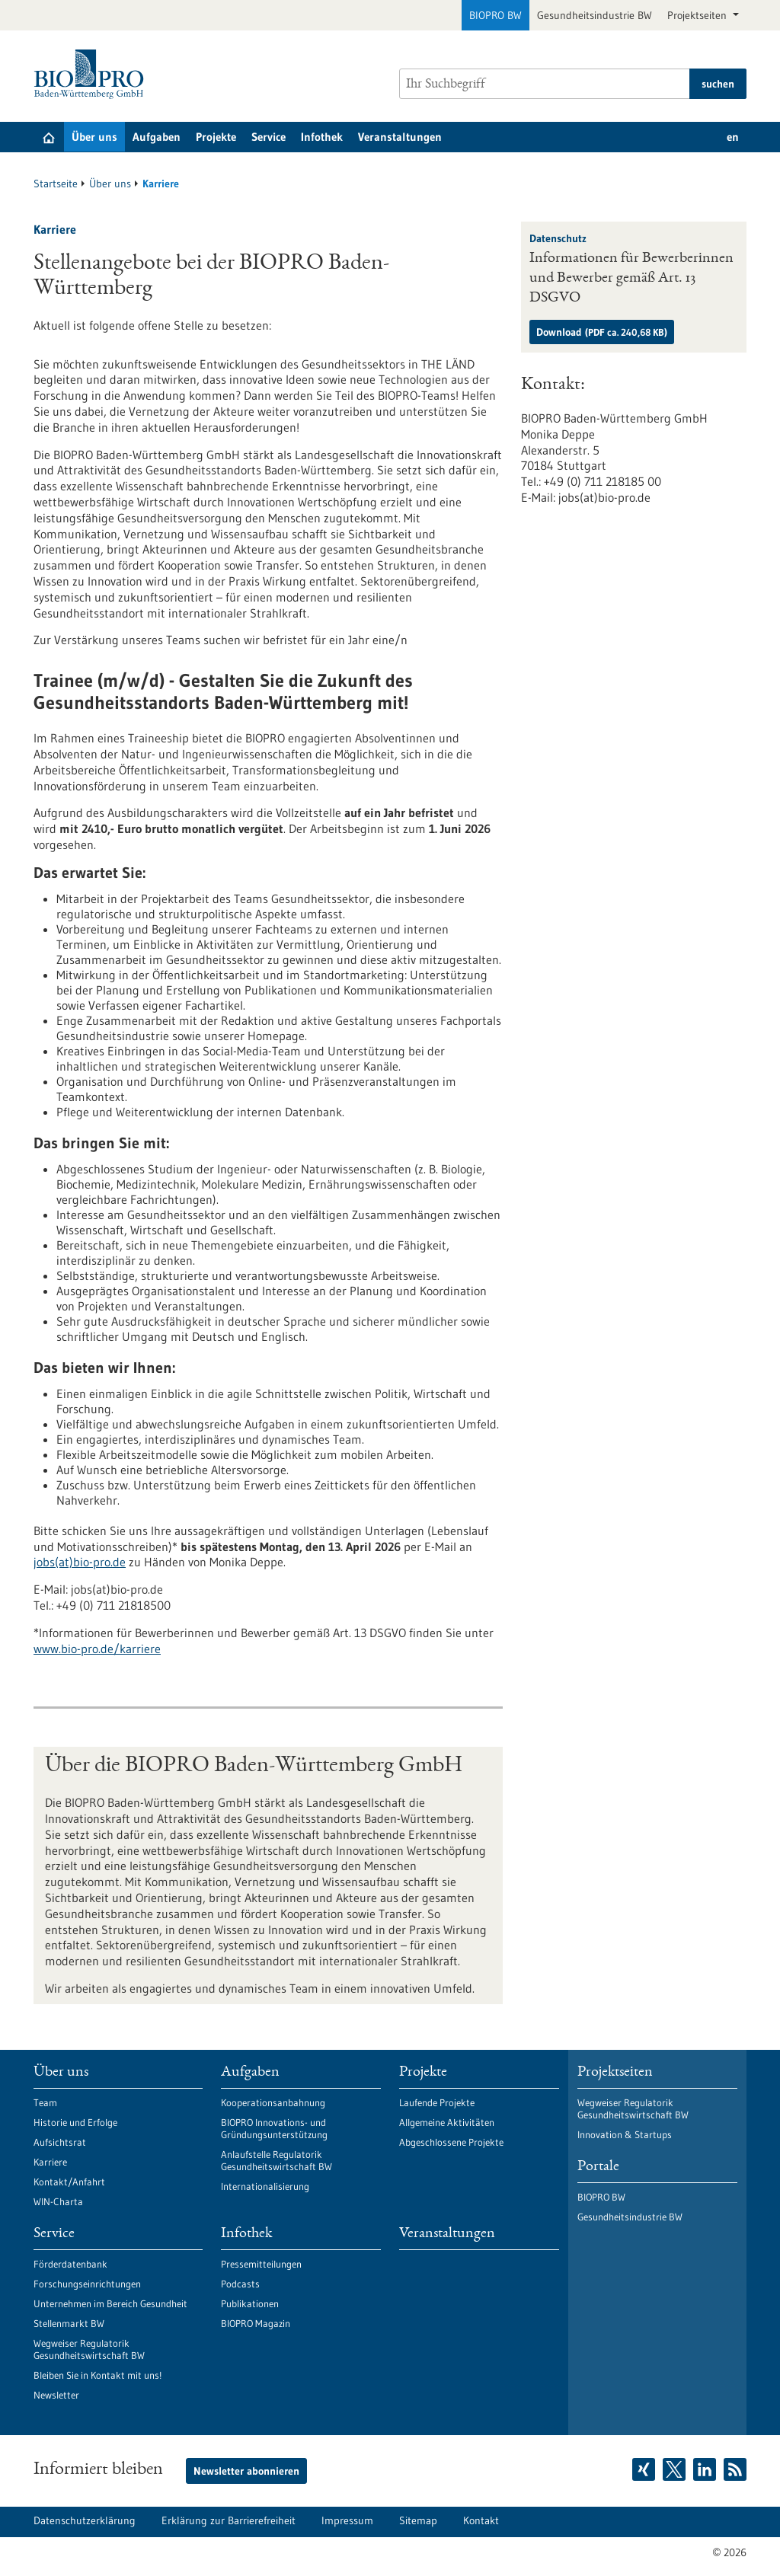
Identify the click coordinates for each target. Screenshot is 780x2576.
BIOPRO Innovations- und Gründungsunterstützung (274, 2128)
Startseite (56, 183)
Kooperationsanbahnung (273, 2102)
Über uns (94, 136)
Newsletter (56, 2395)
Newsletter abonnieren (246, 2471)
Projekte (216, 136)
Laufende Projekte (437, 2102)
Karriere (50, 2162)
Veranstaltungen (400, 136)
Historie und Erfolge (75, 2122)
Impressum (347, 2520)
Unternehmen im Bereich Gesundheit (110, 2303)
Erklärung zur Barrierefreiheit (228, 2520)
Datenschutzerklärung (85, 2520)
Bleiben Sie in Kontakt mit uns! (97, 2375)
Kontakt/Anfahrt (69, 2181)
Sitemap (418, 2520)
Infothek (322, 136)
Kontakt (481, 2520)
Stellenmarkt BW (69, 2323)
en (733, 136)
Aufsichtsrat (60, 2142)
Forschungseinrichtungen (87, 2284)
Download (601, 332)
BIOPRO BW (495, 15)
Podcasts (240, 2284)
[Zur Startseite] (93, 74)
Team (45, 2102)
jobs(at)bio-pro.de (80, 1561)
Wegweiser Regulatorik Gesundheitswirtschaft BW (89, 2349)
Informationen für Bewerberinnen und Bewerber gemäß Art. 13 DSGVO (631, 278)
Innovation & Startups (624, 2134)
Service (268, 136)
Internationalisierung (265, 2186)
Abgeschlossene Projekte (451, 2142)
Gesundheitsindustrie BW (594, 15)
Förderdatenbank (70, 2264)
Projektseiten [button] (698, 15)
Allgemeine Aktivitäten (446, 2122)
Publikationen (250, 2303)
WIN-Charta (58, 2201)
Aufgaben (157, 136)
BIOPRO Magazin (255, 2323)
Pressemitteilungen (261, 2264)
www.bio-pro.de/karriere (97, 1648)
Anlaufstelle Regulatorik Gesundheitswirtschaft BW (276, 2160)
